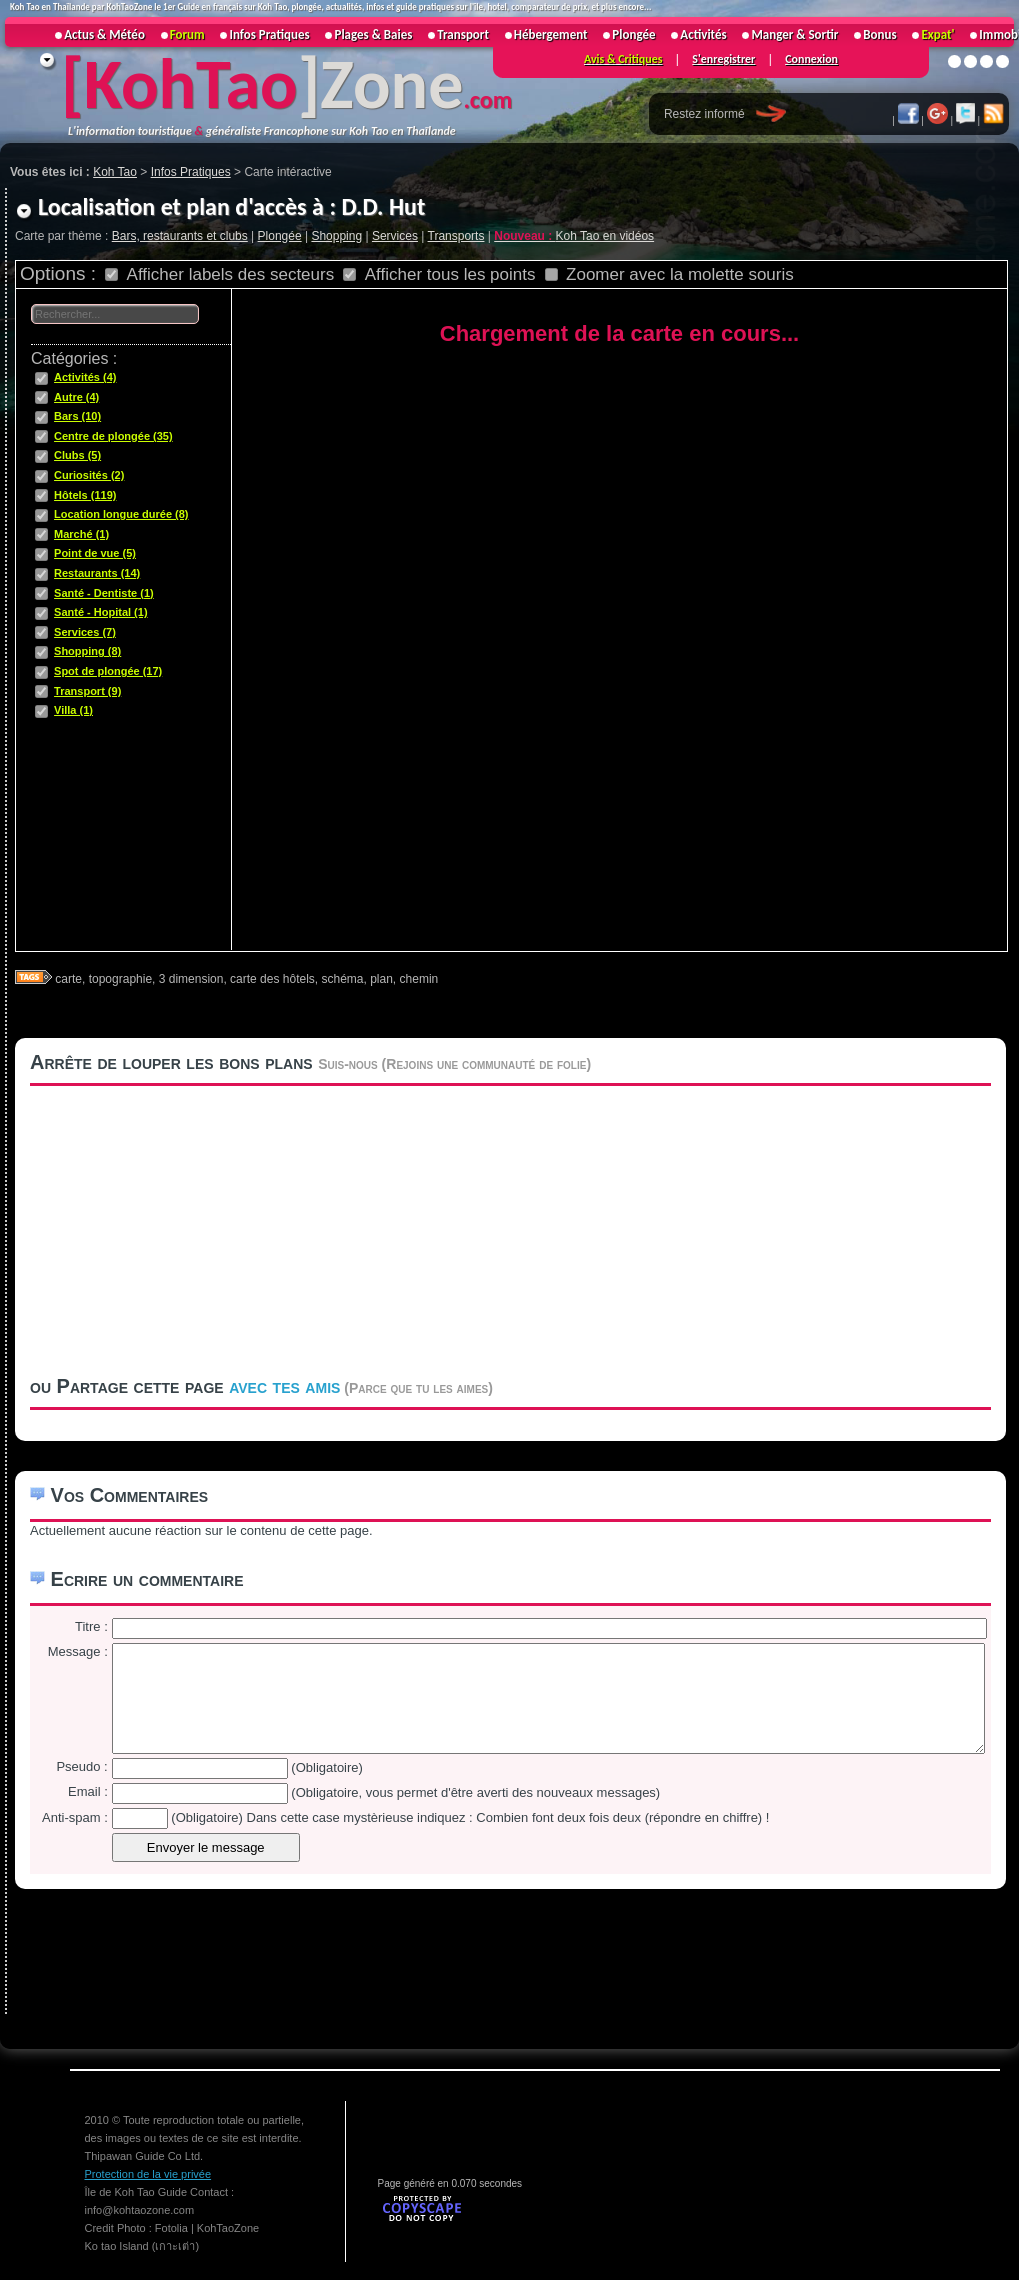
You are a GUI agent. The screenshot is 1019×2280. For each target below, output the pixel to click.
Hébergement (551, 34)
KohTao (191, 84)
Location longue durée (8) (121, 514)
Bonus (879, 34)
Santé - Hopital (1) (101, 612)
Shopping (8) (87, 651)
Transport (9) (87, 691)
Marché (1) (81, 534)
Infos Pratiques (269, 34)
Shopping (336, 236)
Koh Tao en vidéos (574, 236)
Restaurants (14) (97, 573)
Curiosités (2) (89, 475)
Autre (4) (76, 397)
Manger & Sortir (794, 34)
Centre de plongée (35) (113, 436)
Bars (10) (77, 416)
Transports (456, 236)
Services (395, 236)
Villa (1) (73, 710)
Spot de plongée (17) (108, 671)
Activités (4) (85, 377)
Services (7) (85, 632)
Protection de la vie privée (148, 2174)
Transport (463, 34)
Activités (703, 34)
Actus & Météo (104, 34)
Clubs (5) (77, 455)
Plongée (280, 236)
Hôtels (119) (85, 495)
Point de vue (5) (95, 553)
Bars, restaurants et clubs (180, 236)
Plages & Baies (373, 34)
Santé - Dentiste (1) (104, 593)
